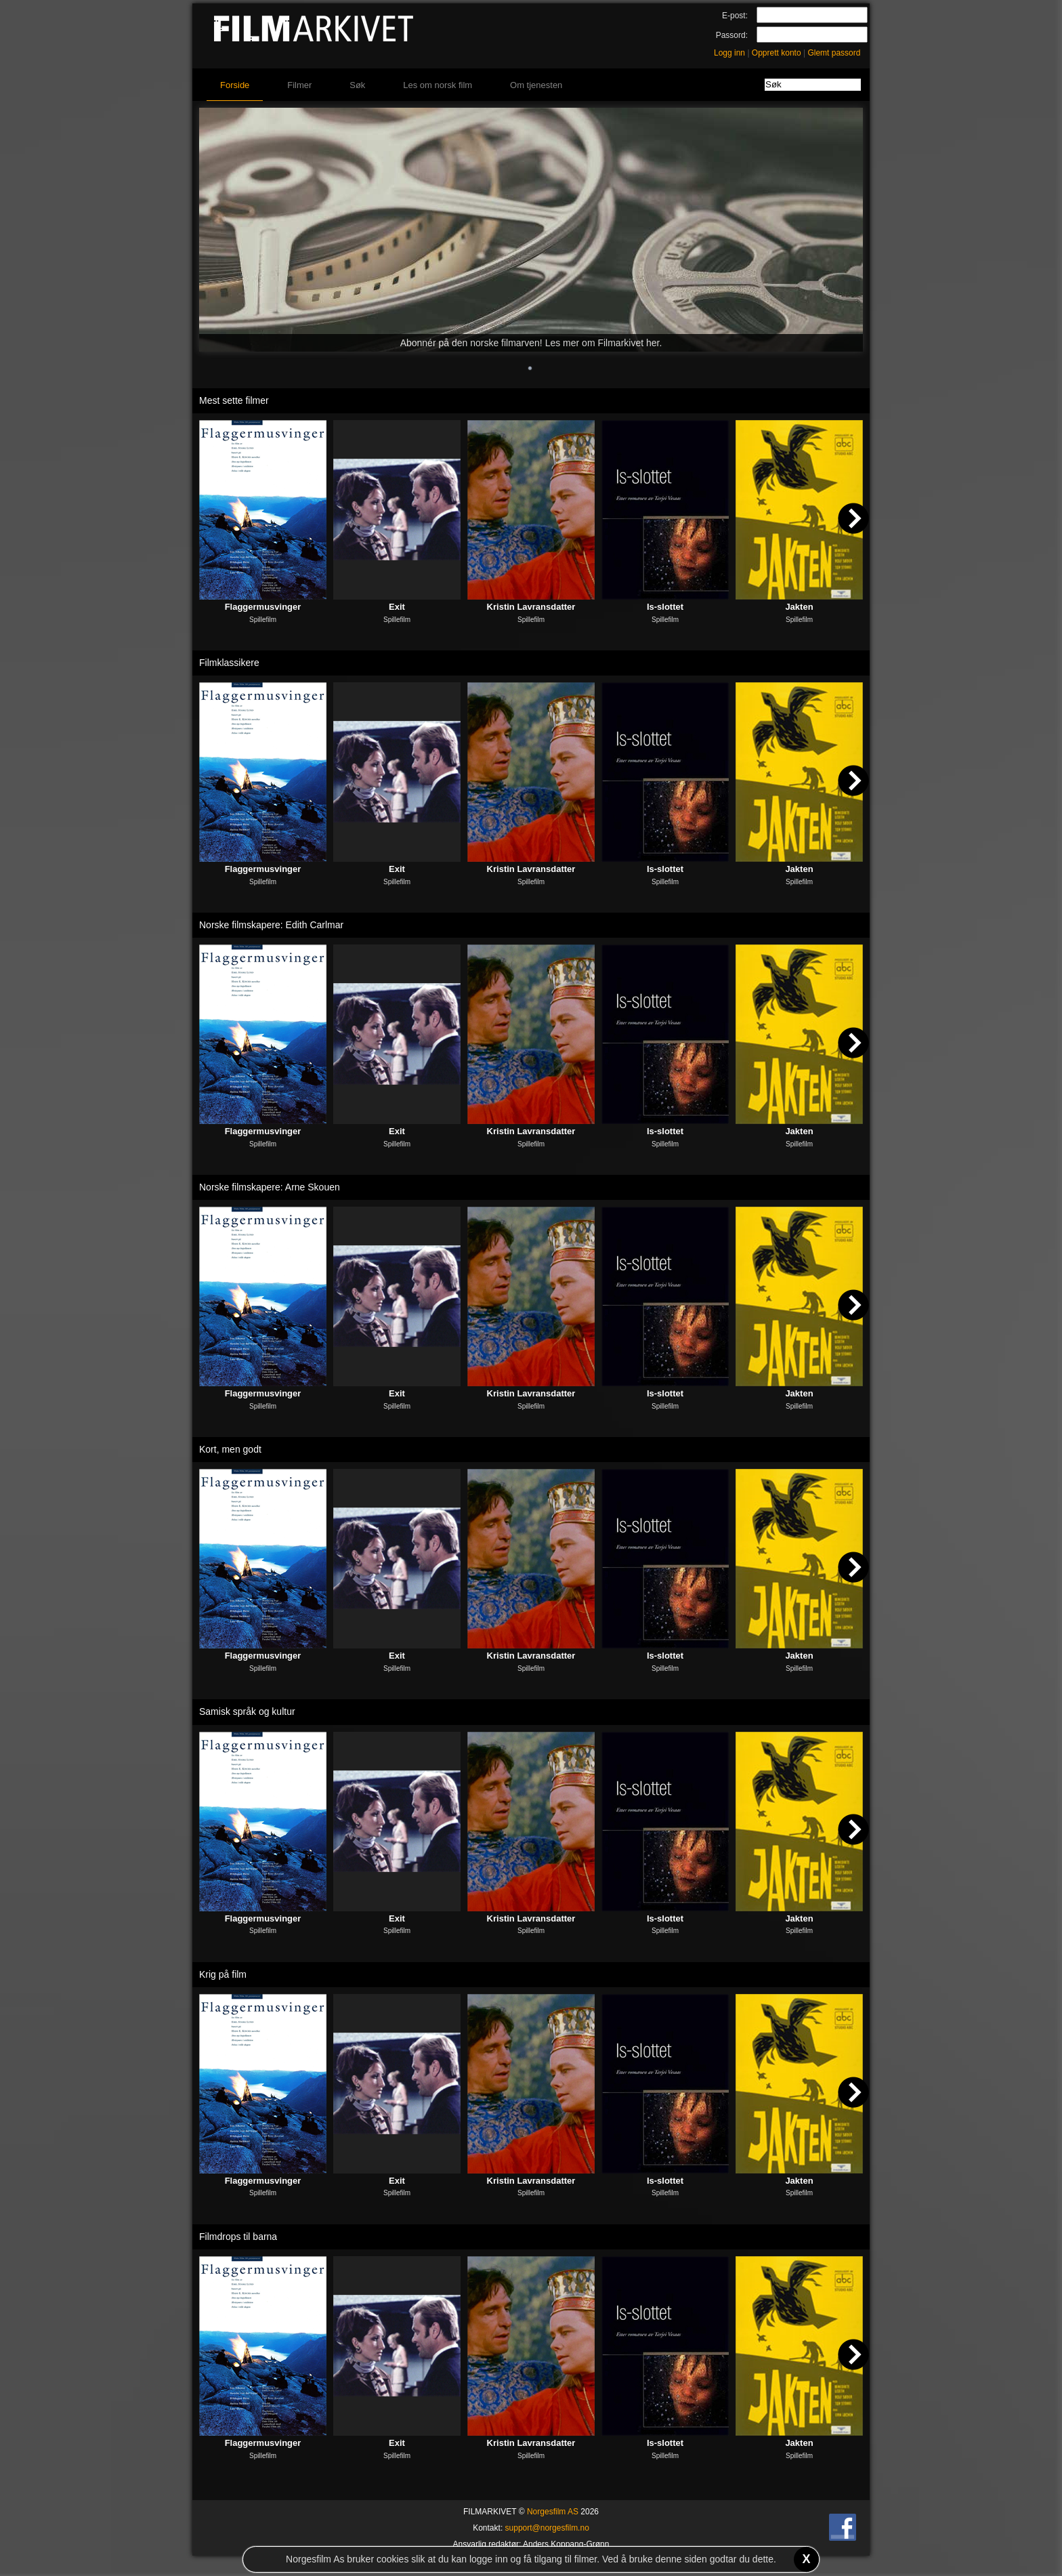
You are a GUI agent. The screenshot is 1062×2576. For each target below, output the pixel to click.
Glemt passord (833, 53)
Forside (234, 85)
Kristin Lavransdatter (531, 607)
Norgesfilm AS (552, 2511)
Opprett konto (776, 53)
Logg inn (729, 53)
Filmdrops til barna (238, 2236)
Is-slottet (665, 607)
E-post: (735, 15)
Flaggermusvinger (263, 607)
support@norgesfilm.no (547, 2528)
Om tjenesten (536, 85)
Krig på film (223, 1974)
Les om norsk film (437, 85)
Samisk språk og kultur (247, 1711)
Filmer (299, 85)
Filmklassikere (229, 662)
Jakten (799, 607)
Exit (397, 607)
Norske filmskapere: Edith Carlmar (271, 924)
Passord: (732, 35)
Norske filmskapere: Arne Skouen (269, 1187)
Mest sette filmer (234, 400)
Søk (357, 85)
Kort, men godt (230, 1449)
